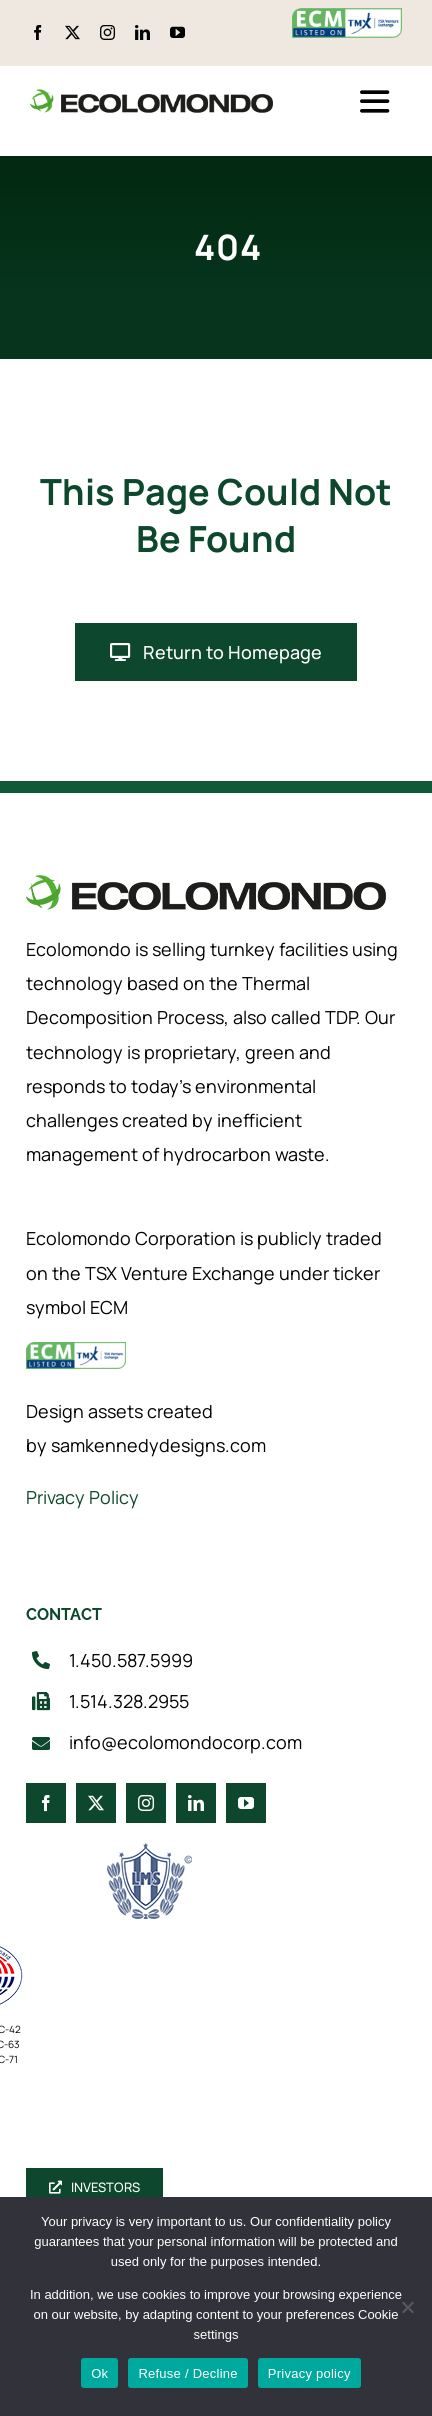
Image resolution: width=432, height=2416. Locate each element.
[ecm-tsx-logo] (347, 17)
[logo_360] (151, 97)
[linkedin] (142, 32)
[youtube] (177, 32)
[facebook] (37, 32)
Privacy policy (309, 2373)
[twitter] (72, 32)
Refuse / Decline (187, 2373)
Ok (99, 2373)
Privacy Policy (82, 1497)
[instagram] (107, 32)
